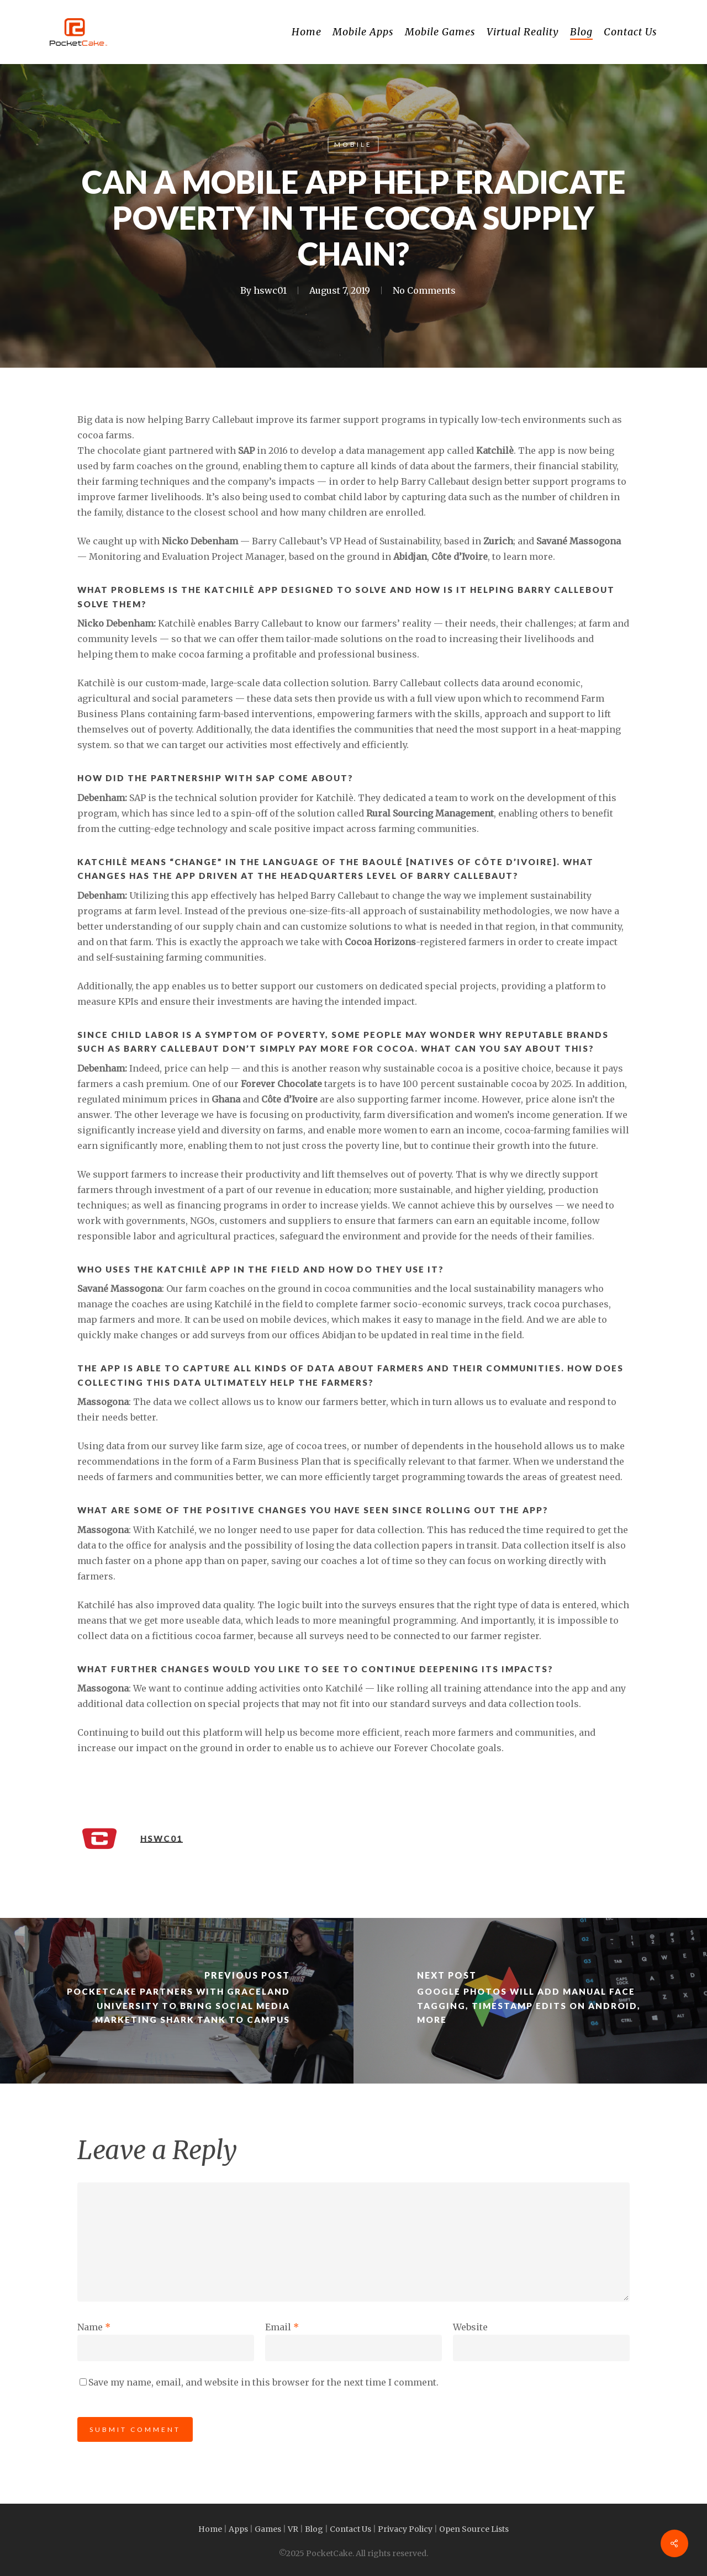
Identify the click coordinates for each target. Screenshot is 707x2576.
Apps (238, 2529)
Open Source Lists (474, 2529)
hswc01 (270, 290)
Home (210, 2529)
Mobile (353, 144)
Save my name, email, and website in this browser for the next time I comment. (263, 2382)
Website (470, 2327)
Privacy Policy (405, 2529)
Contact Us (350, 2529)
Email (282, 2327)
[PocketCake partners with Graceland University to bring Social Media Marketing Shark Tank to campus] (177, 2001)
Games (268, 2529)
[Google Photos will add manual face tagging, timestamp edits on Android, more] (530, 2001)
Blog (314, 2529)
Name (93, 2327)
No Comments (424, 290)
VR (293, 2529)
